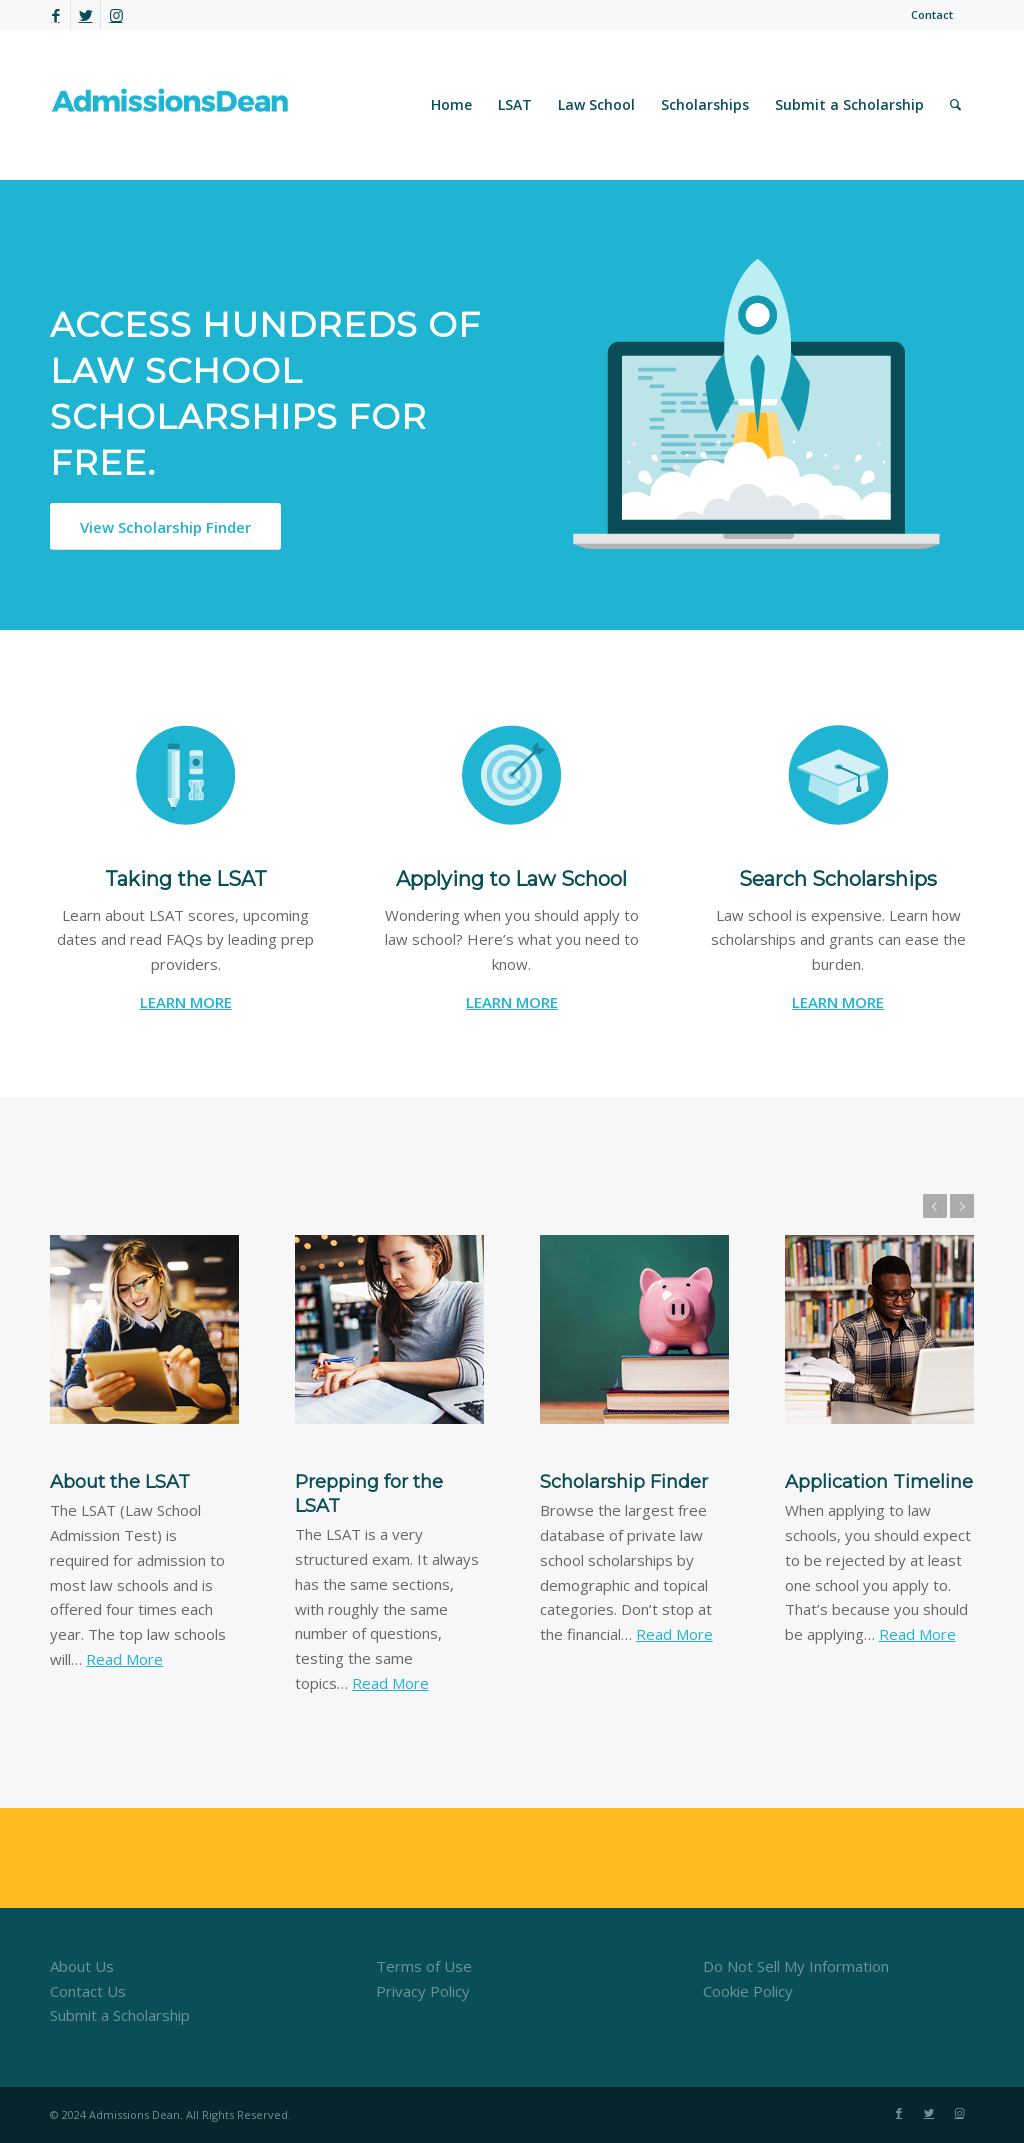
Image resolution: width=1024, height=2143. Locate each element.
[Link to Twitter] (85, 15)
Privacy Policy (423, 1991)
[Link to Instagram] (116, 15)
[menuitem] (927, 15)
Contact (932, 14)
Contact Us (88, 1991)
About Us (82, 1966)
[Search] (955, 105)
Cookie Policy (748, 1991)
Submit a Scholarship (120, 2015)
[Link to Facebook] (55, 15)
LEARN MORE (186, 1002)
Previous (935, 1206)
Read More (124, 1659)
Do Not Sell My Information (796, 1966)
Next (962, 1206)
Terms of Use (424, 1966)
